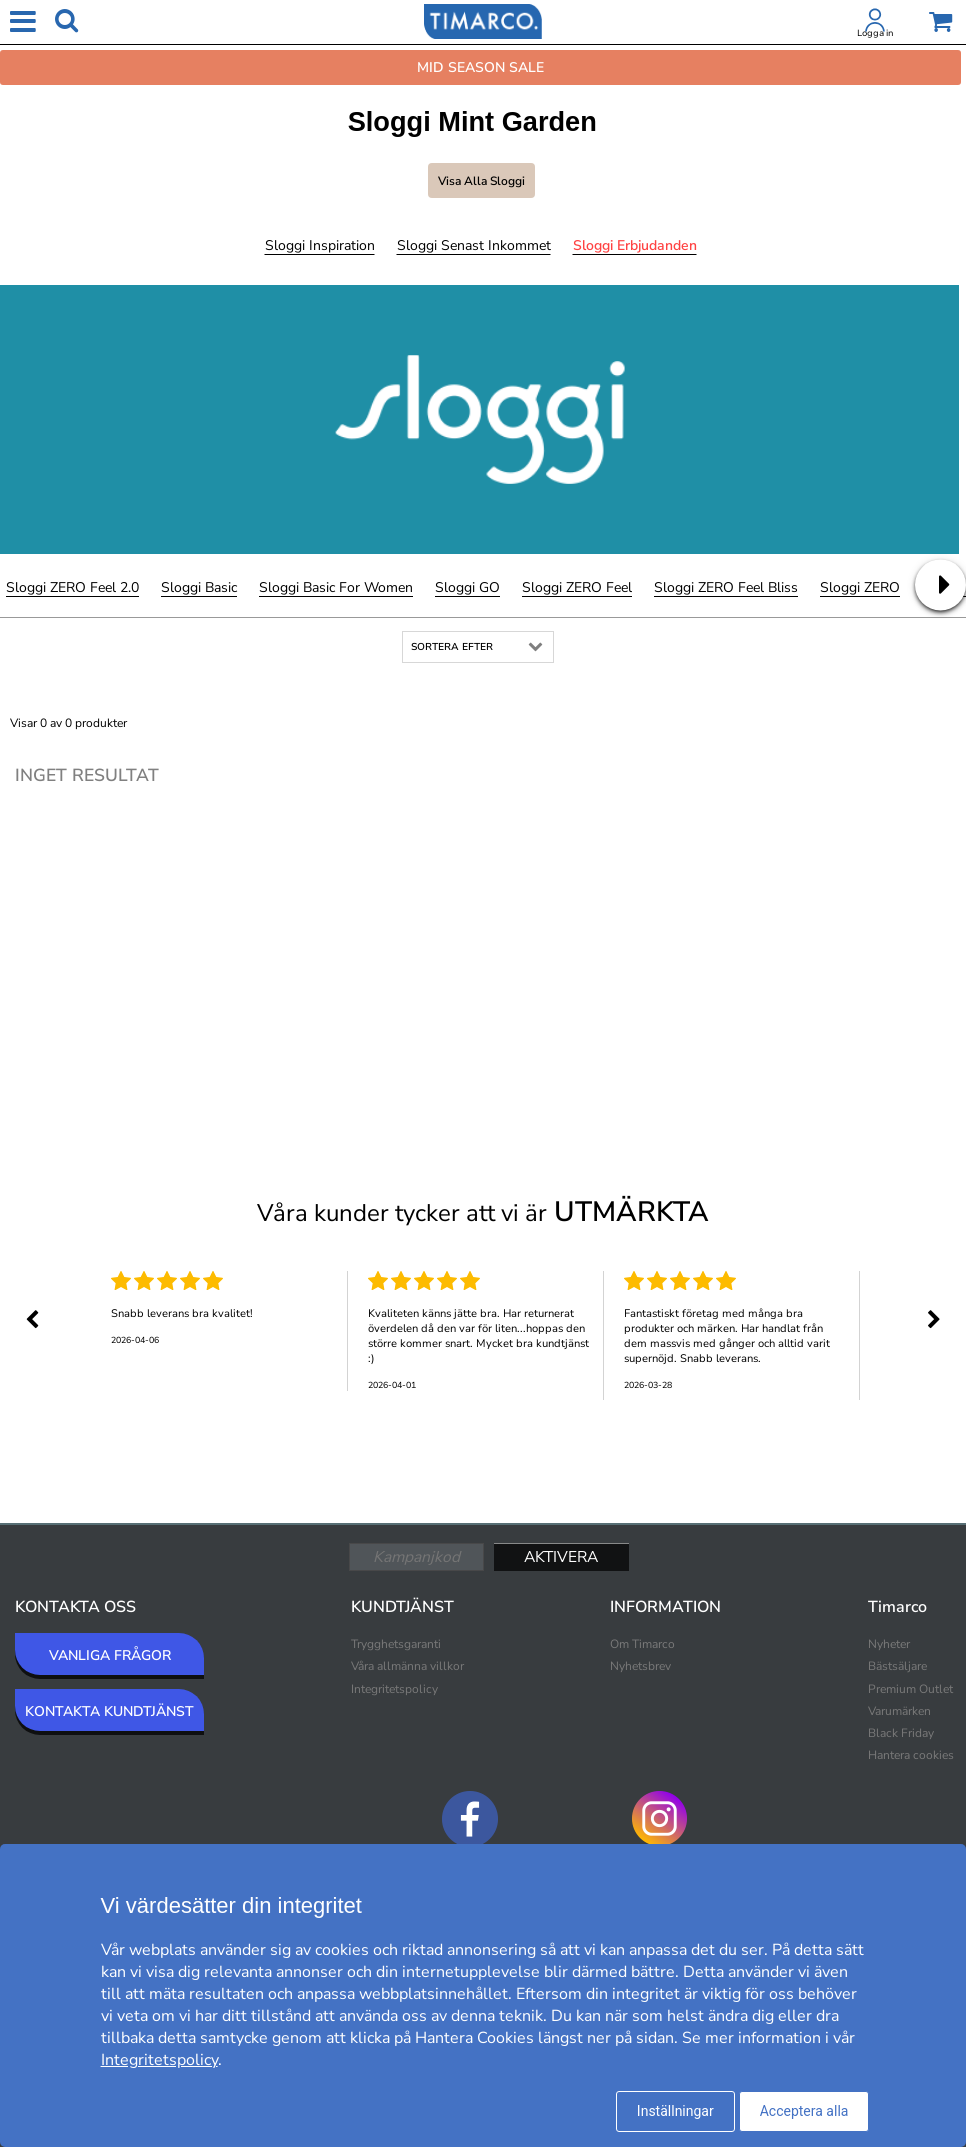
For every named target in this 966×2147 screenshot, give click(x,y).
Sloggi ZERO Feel (577, 587)
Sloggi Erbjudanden (635, 245)
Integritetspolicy (394, 1689)
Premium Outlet (910, 1689)
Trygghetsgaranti (396, 1644)
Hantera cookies (911, 1755)
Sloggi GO (467, 587)
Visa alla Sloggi (481, 181)
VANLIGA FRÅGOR (110, 1655)
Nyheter (889, 1644)
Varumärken (899, 1711)
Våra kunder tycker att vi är (483, 1212)
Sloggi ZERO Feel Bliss (726, 587)
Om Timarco (642, 1644)
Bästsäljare (897, 1666)
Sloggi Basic (199, 587)
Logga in (875, 33)
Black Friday (901, 1733)
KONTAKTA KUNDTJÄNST (109, 1711)
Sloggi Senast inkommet (474, 245)
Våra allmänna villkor (407, 1666)
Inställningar (675, 2111)
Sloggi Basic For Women (336, 587)
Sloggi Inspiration (320, 245)
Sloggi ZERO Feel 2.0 (72, 587)
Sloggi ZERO (860, 587)
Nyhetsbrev (640, 1666)
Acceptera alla (804, 2111)
